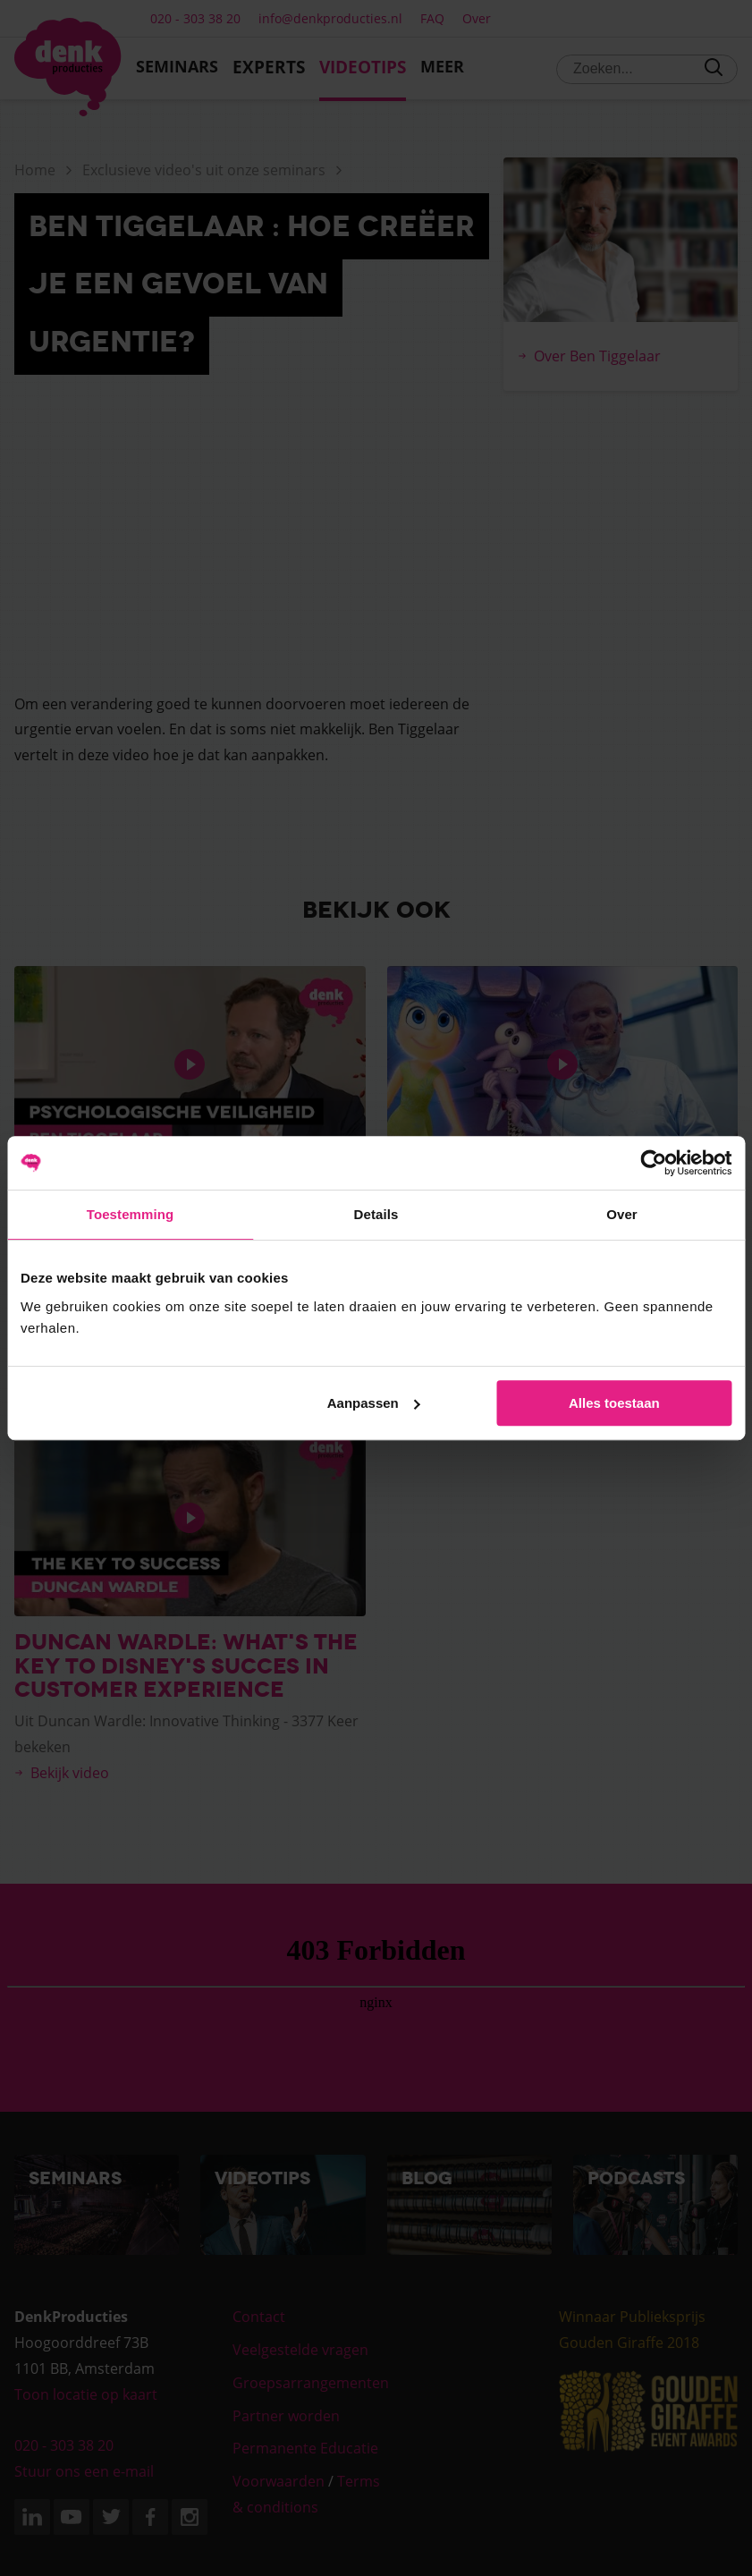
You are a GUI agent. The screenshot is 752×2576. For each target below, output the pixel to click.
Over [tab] (622, 1214)
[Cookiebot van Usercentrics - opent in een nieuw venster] (653, 1162)
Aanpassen (373, 1403)
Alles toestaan (614, 1403)
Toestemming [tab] (130, 1214)
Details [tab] (376, 1214)
